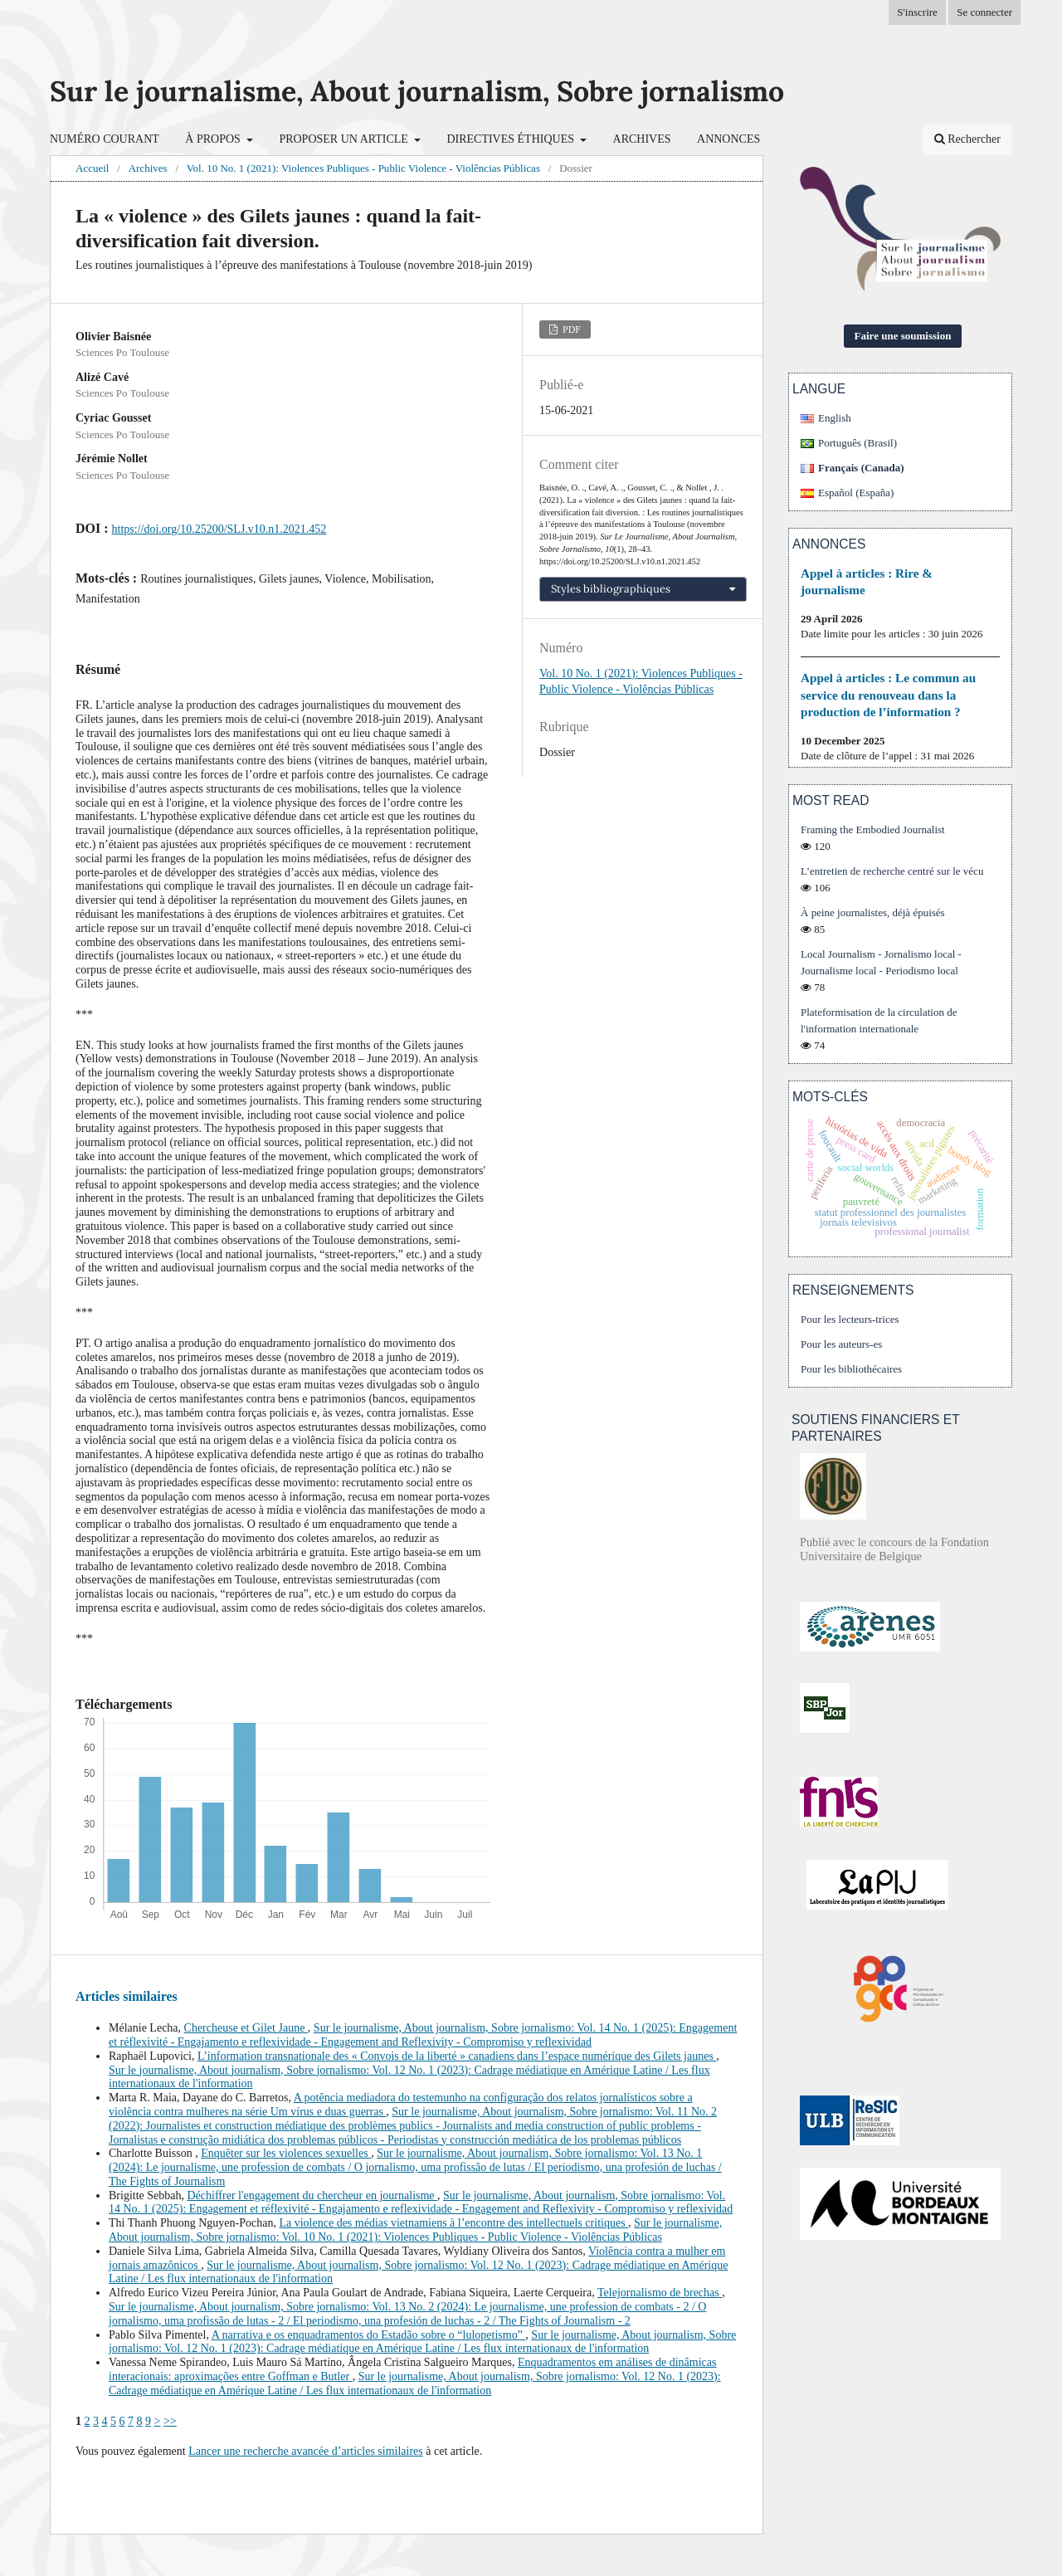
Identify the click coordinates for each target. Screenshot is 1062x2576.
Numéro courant (104, 139)
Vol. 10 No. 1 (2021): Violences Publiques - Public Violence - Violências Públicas (363, 168)
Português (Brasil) (857, 443)
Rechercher (967, 139)
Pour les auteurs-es (841, 1344)
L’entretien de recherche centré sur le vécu (892, 871)
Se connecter (984, 12)
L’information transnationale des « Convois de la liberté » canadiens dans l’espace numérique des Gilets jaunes (456, 2056)
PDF (570, 329)
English (834, 418)
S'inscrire (917, 12)
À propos (214, 139)
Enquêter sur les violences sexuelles (286, 2153)
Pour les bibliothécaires (851, 1369)
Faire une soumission (903, 335)
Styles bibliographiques (610, 589)
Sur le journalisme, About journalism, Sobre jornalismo (417, 91)
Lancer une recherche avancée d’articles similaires (305, 2451)
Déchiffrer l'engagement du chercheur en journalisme (313, 2195)
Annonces (728, 139)
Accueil (92, 168)
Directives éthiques (511, 139)
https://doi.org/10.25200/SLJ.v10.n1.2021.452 (219, 529)
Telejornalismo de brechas (659, 2292)
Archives (642, 139)
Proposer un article (345, 139)
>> (170, 2421)
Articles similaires (127, 1996)
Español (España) (856, 492)
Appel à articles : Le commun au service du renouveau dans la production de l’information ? (888, 694)
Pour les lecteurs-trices (850, 1319)
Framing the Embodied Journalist (873, 829)
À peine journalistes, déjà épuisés (873, 912)
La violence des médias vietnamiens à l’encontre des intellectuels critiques (453, 2223)
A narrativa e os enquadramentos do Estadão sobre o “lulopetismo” (369, 2335)
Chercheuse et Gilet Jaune (246, 2028)
